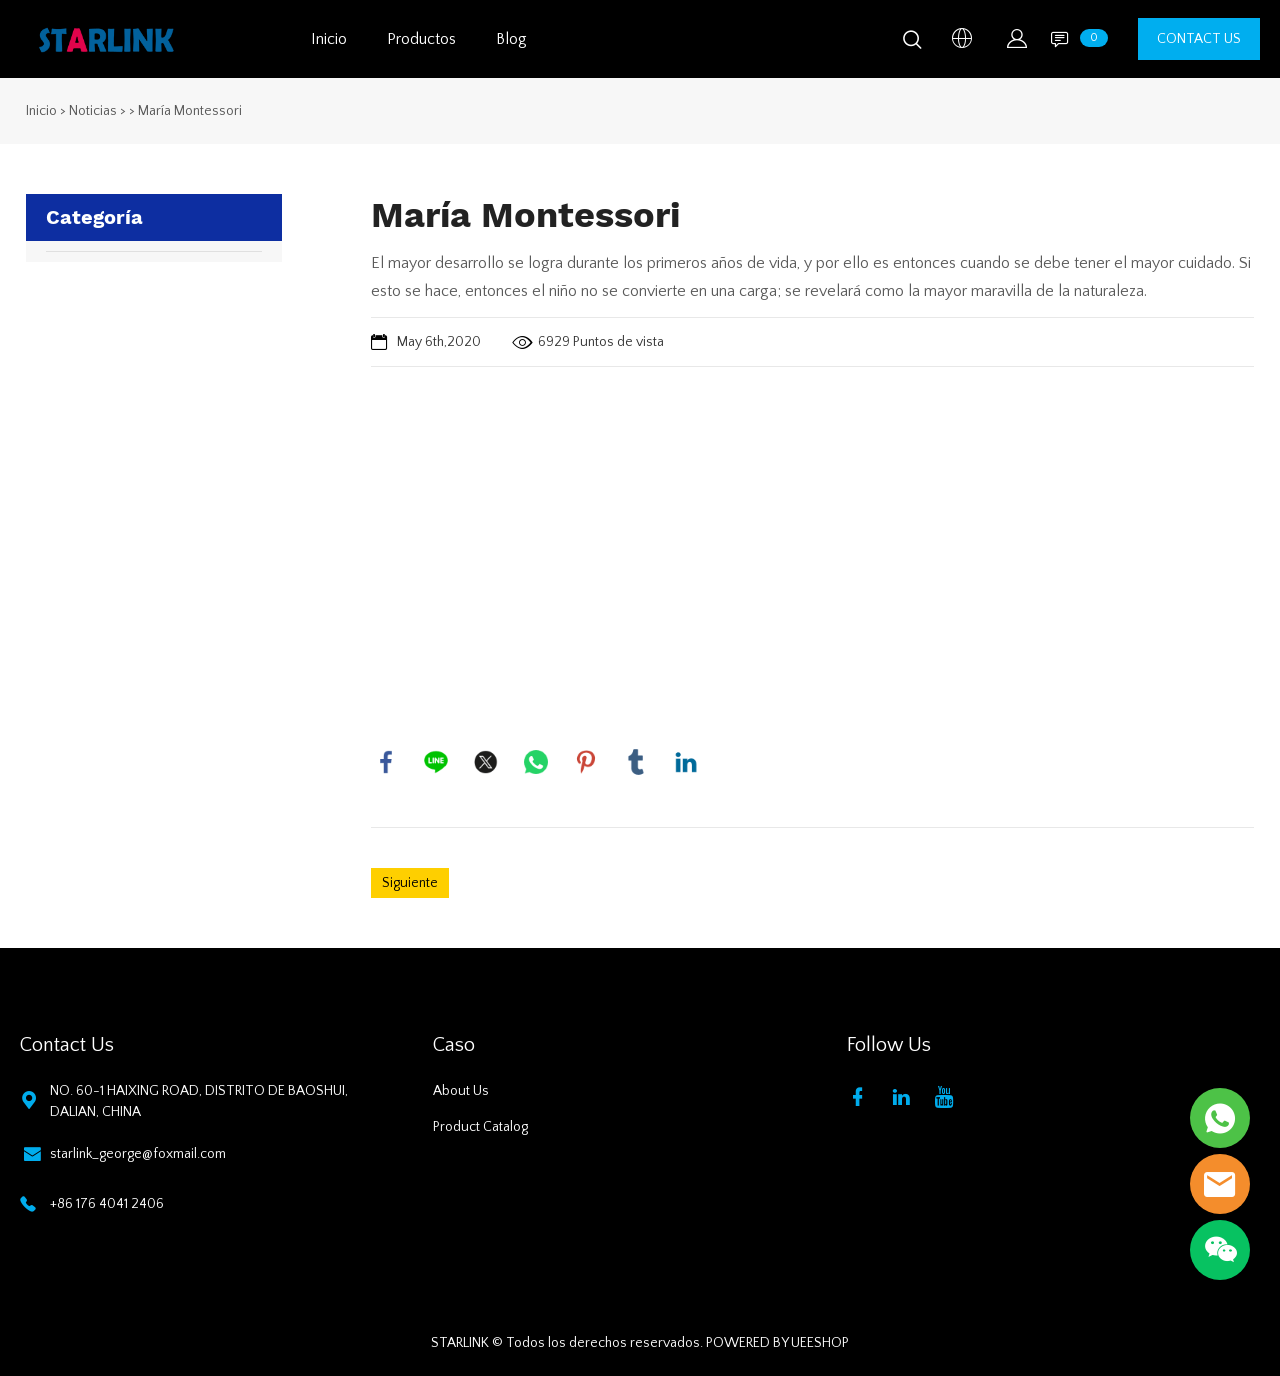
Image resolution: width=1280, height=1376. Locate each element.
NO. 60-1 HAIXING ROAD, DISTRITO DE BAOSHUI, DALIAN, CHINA (199, 1101)
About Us (461, 1091)
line (436, 762)
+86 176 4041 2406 (107, 1204)
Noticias (93, 111)
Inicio (329, 39)
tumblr (636, 762)
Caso (454, 1045)
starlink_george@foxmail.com (138, 1154)
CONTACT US (1199, 39)
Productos (421, 39)
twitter (486, 762)
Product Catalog (480, 1127)
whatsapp (536, 762)
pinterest (586, 762)
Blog (511, 39)
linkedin (686, 762)
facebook (386, 762)
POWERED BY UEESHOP (777, 1343)
